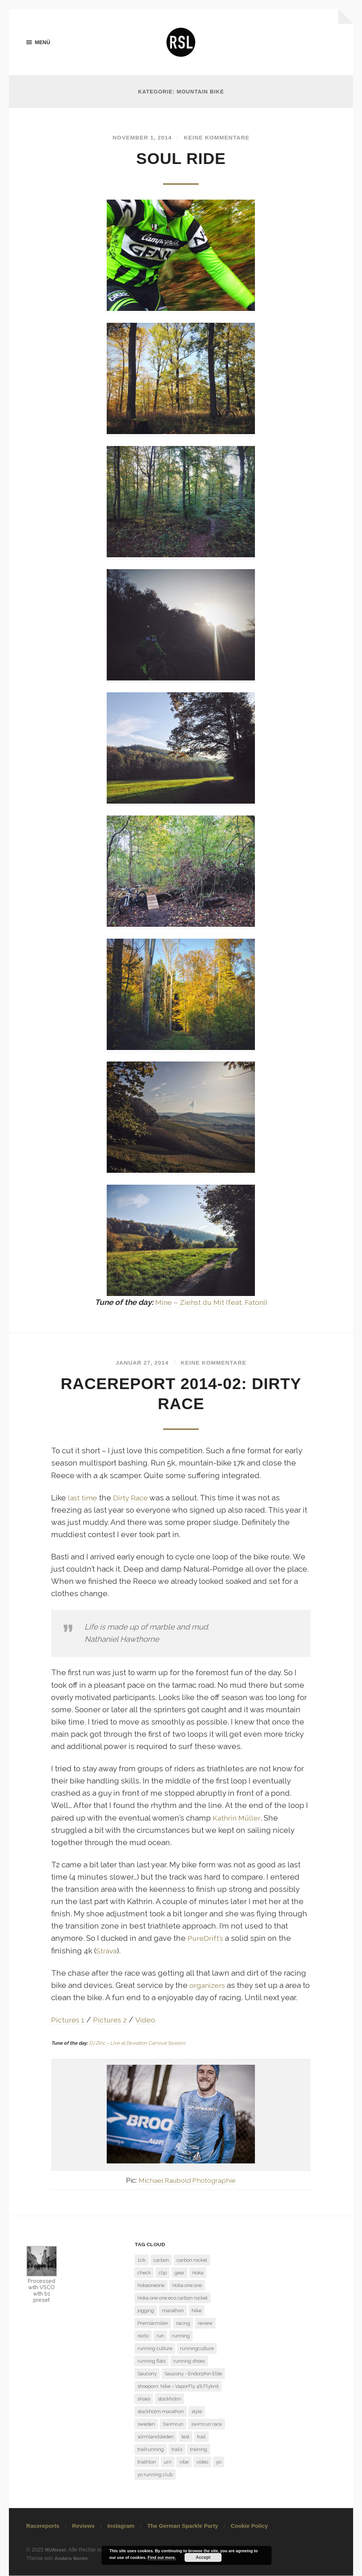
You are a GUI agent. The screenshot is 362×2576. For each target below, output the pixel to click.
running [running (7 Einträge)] (181, 2336)
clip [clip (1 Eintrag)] (163, 2273)
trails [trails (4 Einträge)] (177, 2449)
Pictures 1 (68, 2020)
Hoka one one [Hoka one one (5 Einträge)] (187, 2285)
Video (148, 2020)
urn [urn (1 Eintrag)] (168, 2462)
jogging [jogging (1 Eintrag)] (145, 2311)
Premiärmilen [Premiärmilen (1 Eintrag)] (152, 2323)
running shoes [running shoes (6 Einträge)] (189, 2361)
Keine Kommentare (218, 138)
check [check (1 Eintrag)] (144, 2273)
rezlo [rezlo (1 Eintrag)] (143, 2336)
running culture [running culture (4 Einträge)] (154, 2349)
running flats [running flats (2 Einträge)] (151, 2361)
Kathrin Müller (238, 1818)
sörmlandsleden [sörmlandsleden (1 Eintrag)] (155, 2437)
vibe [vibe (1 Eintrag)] (184, 2462)
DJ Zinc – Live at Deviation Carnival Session (137, 2043)
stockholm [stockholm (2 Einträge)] (169, 2399)
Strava (107, 1951)
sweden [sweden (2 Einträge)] (146, 2424)
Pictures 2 (112, 2020)
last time (83, 1498)
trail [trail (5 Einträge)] (201, 2437)
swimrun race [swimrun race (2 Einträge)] (206, 2424)
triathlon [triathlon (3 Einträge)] (146, 2462)
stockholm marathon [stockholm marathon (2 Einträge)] (160, 2412)
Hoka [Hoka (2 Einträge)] (197, 2273)
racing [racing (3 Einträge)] (183, 2323)
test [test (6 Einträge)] (185, 2437)
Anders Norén (72, 2559)
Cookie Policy (249, 2526)
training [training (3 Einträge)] (198, 2449)
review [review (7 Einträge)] (205, 2323)
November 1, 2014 (140, 138)
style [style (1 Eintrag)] (197, 2412)
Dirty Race (133, 1498)
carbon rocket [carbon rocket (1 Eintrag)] (192, 2260)
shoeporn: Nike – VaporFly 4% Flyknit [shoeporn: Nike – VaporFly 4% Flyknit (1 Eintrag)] (178, 2386)
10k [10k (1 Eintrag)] (141, 2260)
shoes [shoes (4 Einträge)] (143, 2399)
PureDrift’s (206, 1939)
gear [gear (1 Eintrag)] (180, 2273)
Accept (203, 2557)
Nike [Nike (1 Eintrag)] (197, 2311)
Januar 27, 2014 (140, 1363)
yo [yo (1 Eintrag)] (218, 2462)
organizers (208, 1985)
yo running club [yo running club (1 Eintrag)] (155, 2475)
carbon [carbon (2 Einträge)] (161, 2260)
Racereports (42, 2526)
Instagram (120, 2526)
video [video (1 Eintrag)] (202, 2462)
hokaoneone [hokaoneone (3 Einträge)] (151, 2285)
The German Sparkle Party (182, 2526)
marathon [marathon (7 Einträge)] (173, 2311)
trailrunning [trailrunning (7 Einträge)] (150, 2449)
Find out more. (162, 2557)
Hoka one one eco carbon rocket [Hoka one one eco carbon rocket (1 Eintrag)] (172, 2298)
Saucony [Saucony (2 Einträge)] (147, 2374)
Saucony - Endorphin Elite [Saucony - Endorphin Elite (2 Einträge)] (193, 2374)
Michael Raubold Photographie (187, 2180)
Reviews (83, 2526)
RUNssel (56, 2550)
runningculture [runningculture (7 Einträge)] (197, 2349)
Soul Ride (181, 159)
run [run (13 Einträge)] (160, 2336)
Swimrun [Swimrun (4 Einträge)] (173, 2424)
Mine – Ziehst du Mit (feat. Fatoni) (211, 1303)
